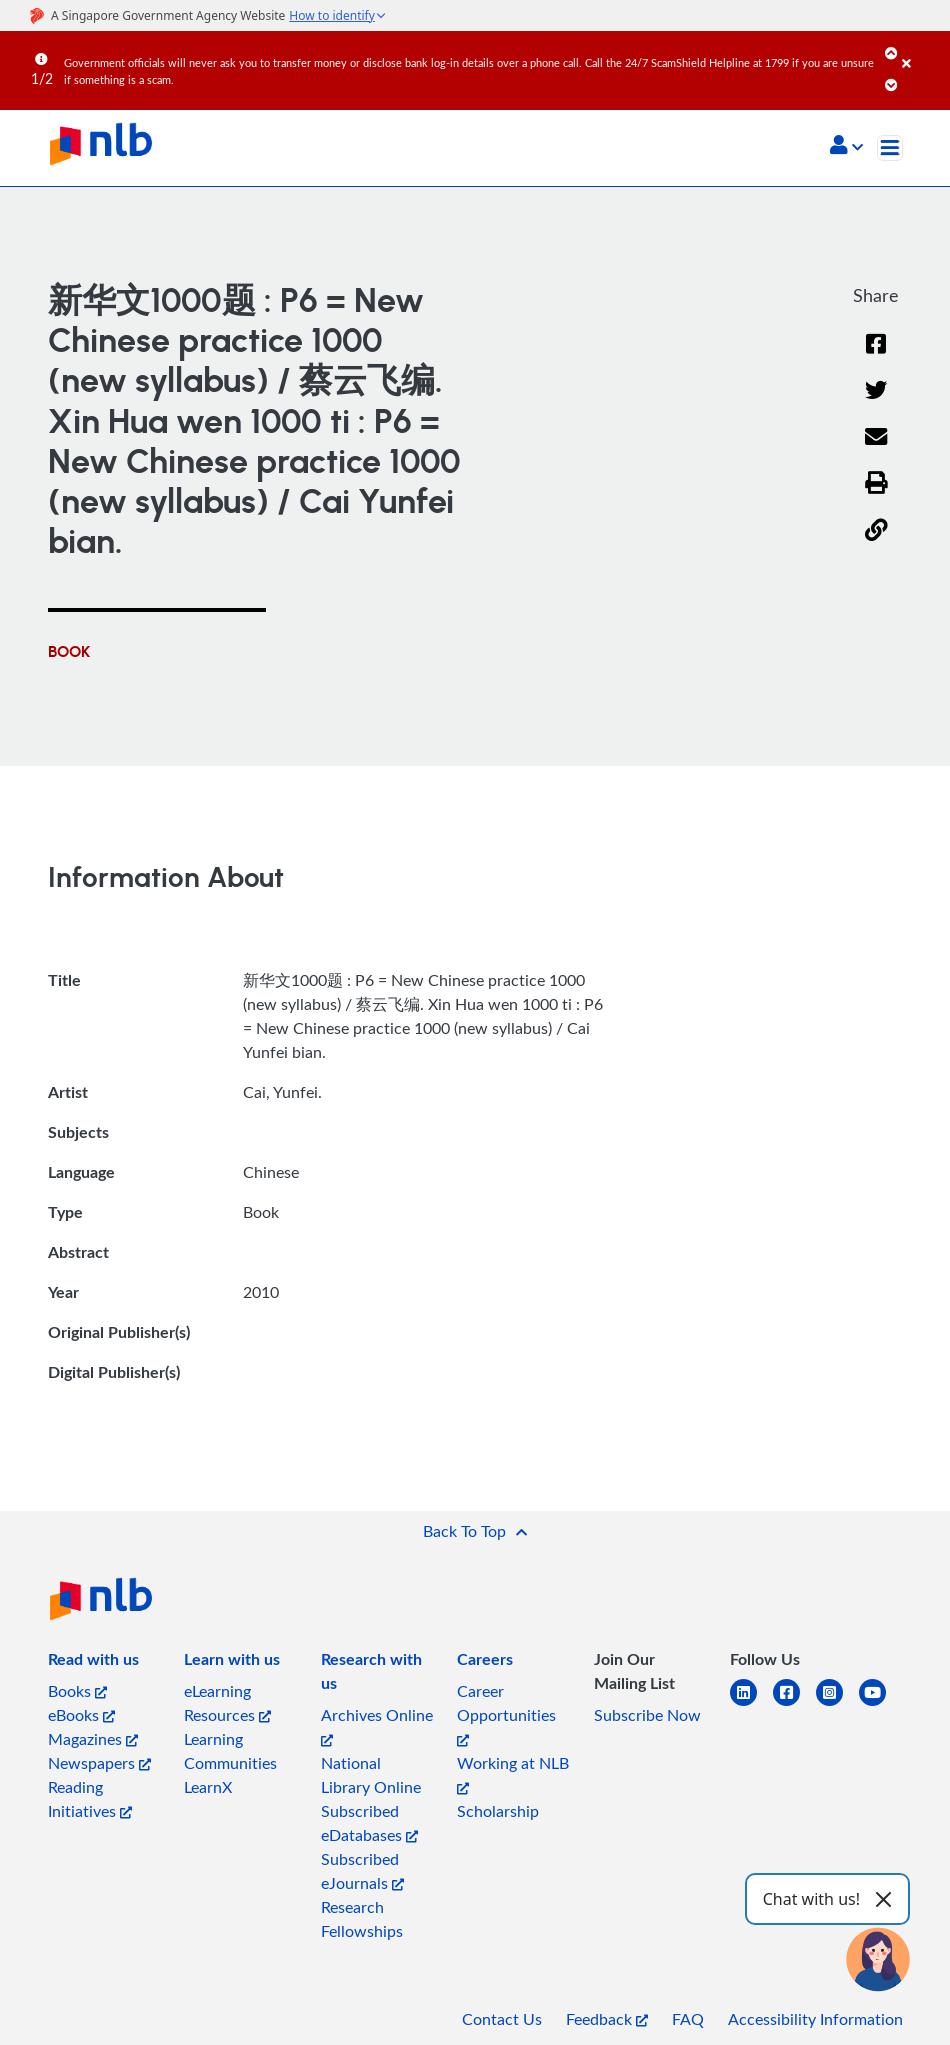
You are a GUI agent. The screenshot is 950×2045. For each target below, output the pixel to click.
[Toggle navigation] (890, 148)
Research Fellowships (362, 1919)
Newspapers (99, 1763)
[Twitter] (876, 403)
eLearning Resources (227, 1703)
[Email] (876, 449)
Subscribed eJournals (362, 1871)
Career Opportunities (506, 1713)
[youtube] (880, 1704)
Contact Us (502, 2019)
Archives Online (377, 1725)
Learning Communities (230, 1751)
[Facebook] (876, 356)
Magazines (93, 1739)
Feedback (607, 2019)
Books (77, 1691)
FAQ (688, 2019)
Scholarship (498, 1811)
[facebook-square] (794, 1704)
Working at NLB (513, 1773)
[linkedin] (751, 1704)
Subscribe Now (647, 1715)
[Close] (922, 49)
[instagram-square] (837, 1704)
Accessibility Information (815, 2019)
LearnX (208, 1787)
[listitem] (93, 1663)
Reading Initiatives (90, 1799)
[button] (846, 147)
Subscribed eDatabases (369, 1823)
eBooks (81, 1715)
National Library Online (371, 1775)
